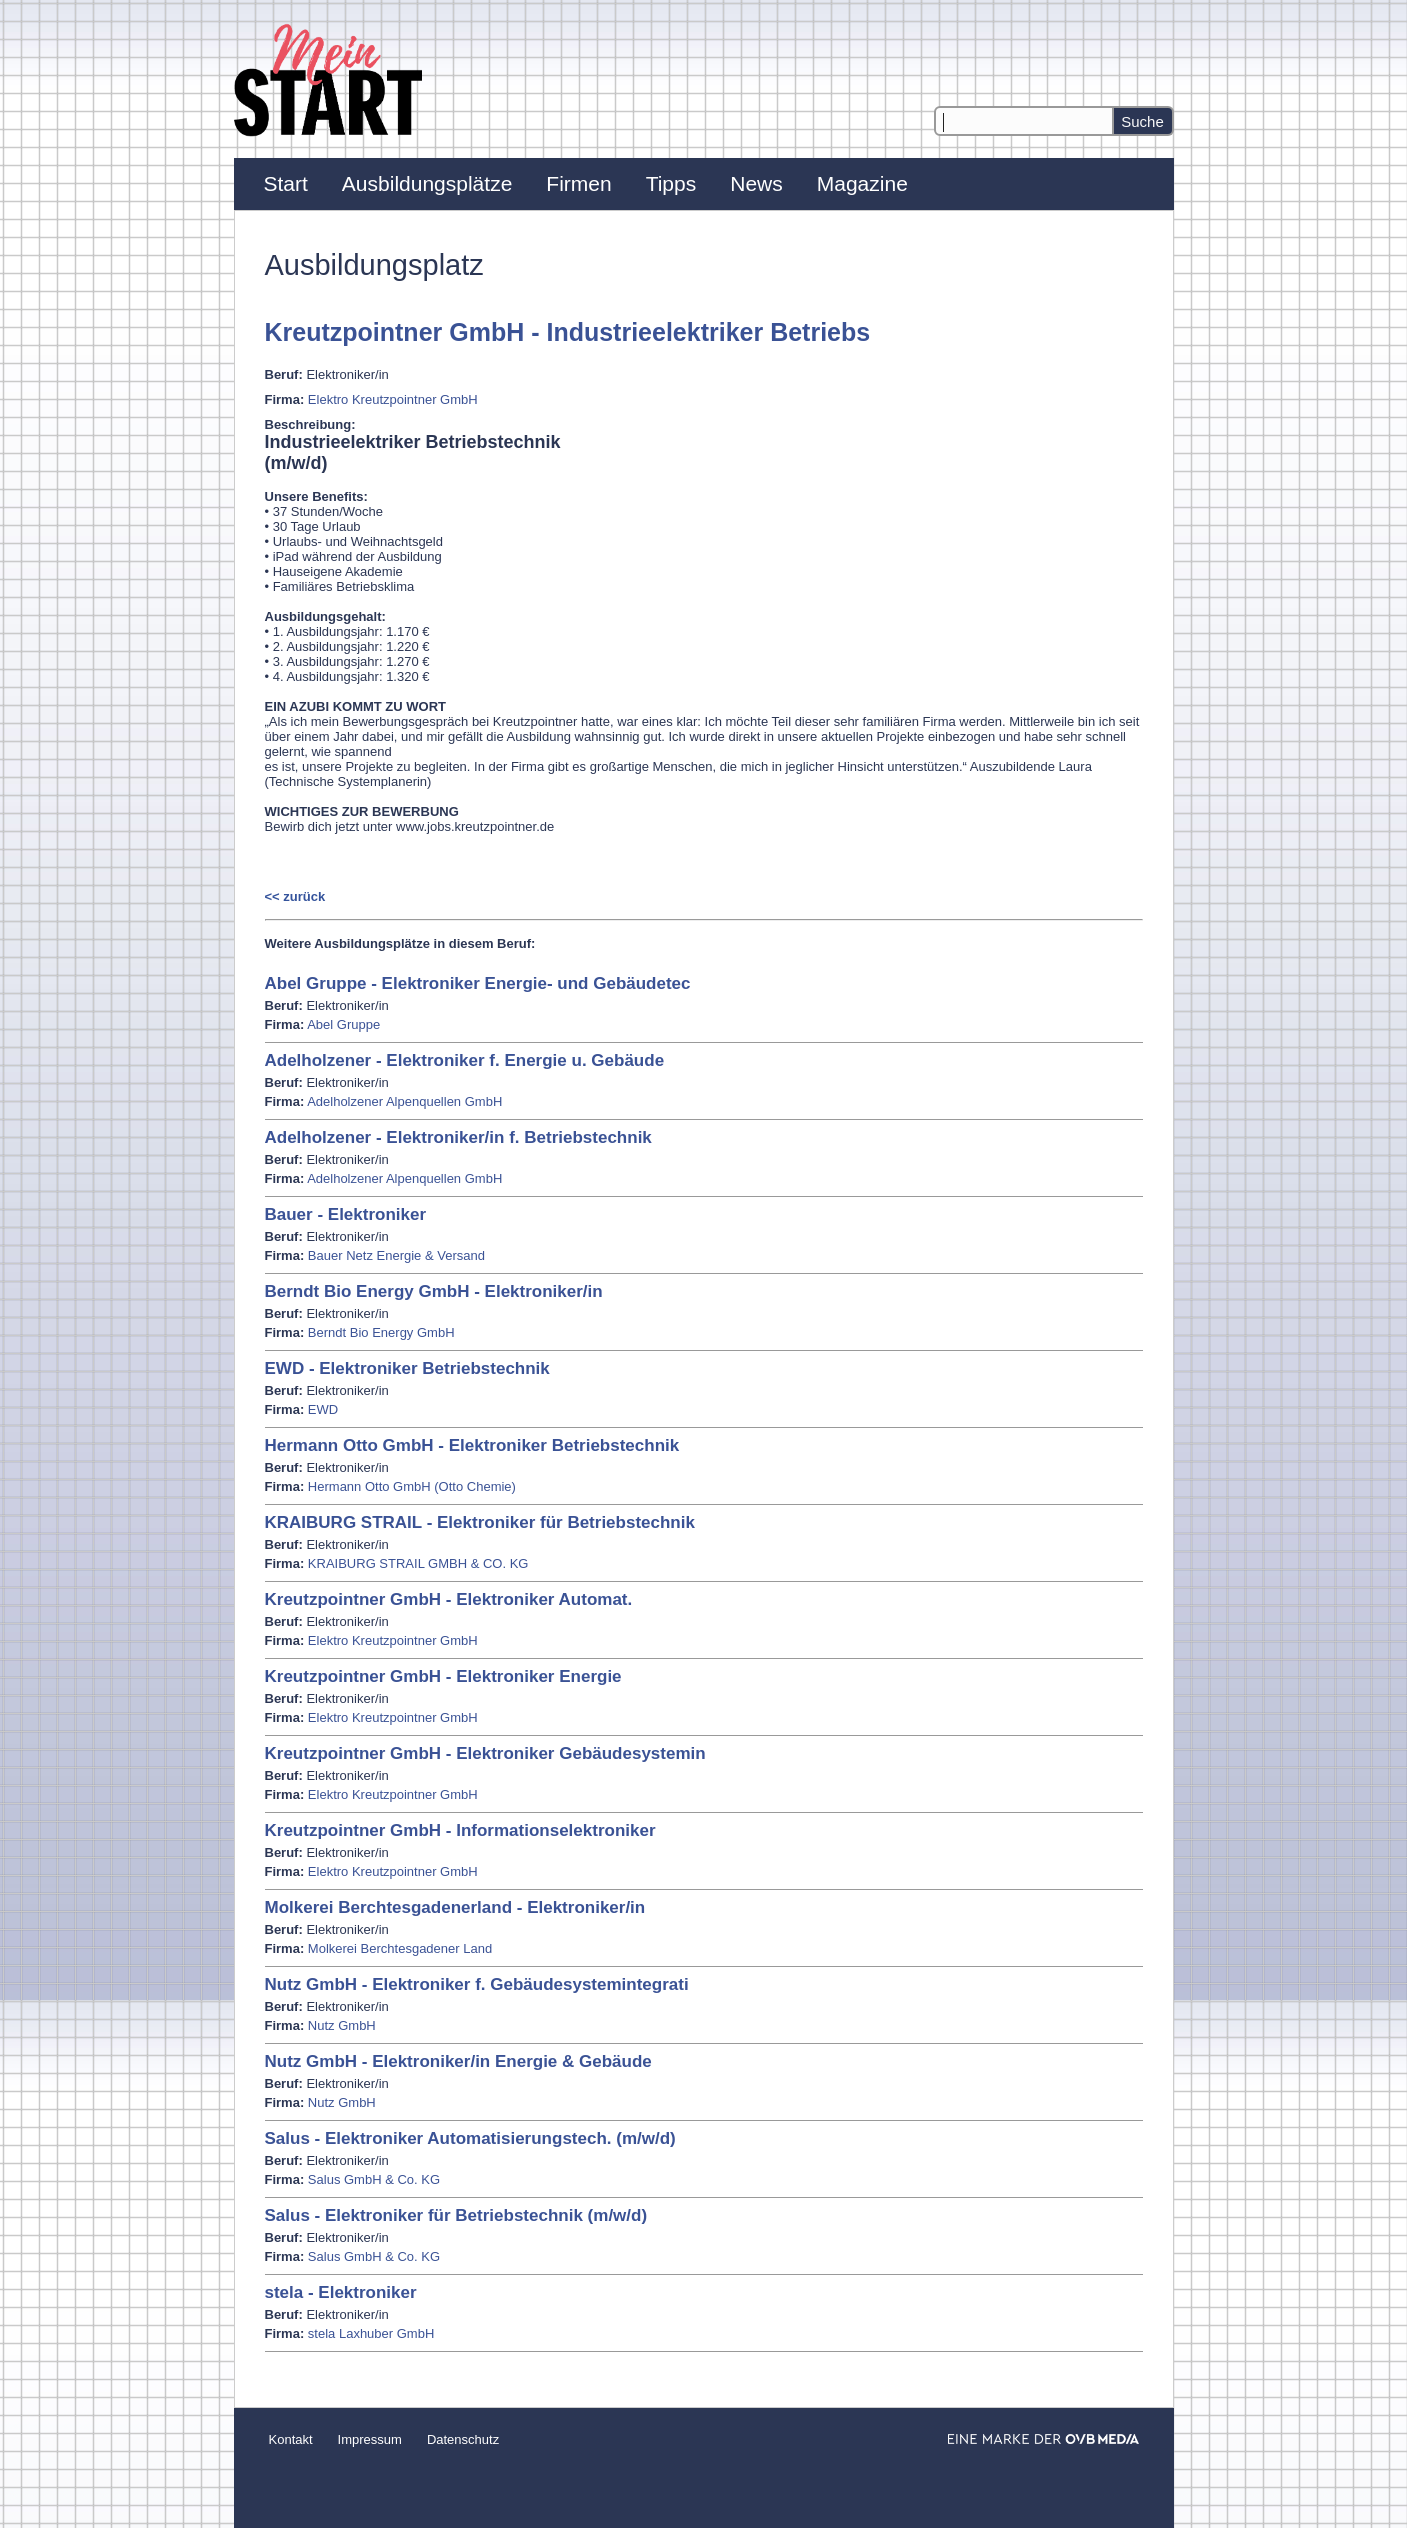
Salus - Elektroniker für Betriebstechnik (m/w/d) (456, 2215)
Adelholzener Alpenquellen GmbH (404, 1101)
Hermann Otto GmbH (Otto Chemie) (412, 1486)
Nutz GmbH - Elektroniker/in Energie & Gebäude (458, 2061)
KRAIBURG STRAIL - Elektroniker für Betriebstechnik (480, 1522)
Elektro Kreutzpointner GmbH (393, 399)
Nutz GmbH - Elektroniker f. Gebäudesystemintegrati (477, 1984)
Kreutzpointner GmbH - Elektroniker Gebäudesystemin (485, 1753)
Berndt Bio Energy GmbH (381, 1332)
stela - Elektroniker (341, 2292)
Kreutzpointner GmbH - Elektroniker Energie (443, 1676)
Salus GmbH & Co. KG (374, 2179)
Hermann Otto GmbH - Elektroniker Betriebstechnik (472, 1445)
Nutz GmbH (342, 2025)
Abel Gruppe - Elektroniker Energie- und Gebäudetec (478, 983)
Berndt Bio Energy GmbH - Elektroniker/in (434, 1291)
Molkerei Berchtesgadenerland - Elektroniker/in (455, 1907)
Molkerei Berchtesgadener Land (400, 1948)
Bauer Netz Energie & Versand (396, 1255)
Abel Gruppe (343, 1024)
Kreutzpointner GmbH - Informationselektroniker (460, 1830)
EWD (323, 1409)
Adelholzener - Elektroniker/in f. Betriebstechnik (458, 1137)
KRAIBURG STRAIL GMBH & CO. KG (418, 1563)
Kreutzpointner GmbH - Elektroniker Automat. (449, 1599)
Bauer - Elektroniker (346, 1214)
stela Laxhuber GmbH (371, 2333)
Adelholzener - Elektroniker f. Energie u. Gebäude (465, 1060)
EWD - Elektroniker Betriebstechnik (407, 1368)
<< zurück (295, 896)
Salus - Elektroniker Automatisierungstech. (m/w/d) (470, 2138)
